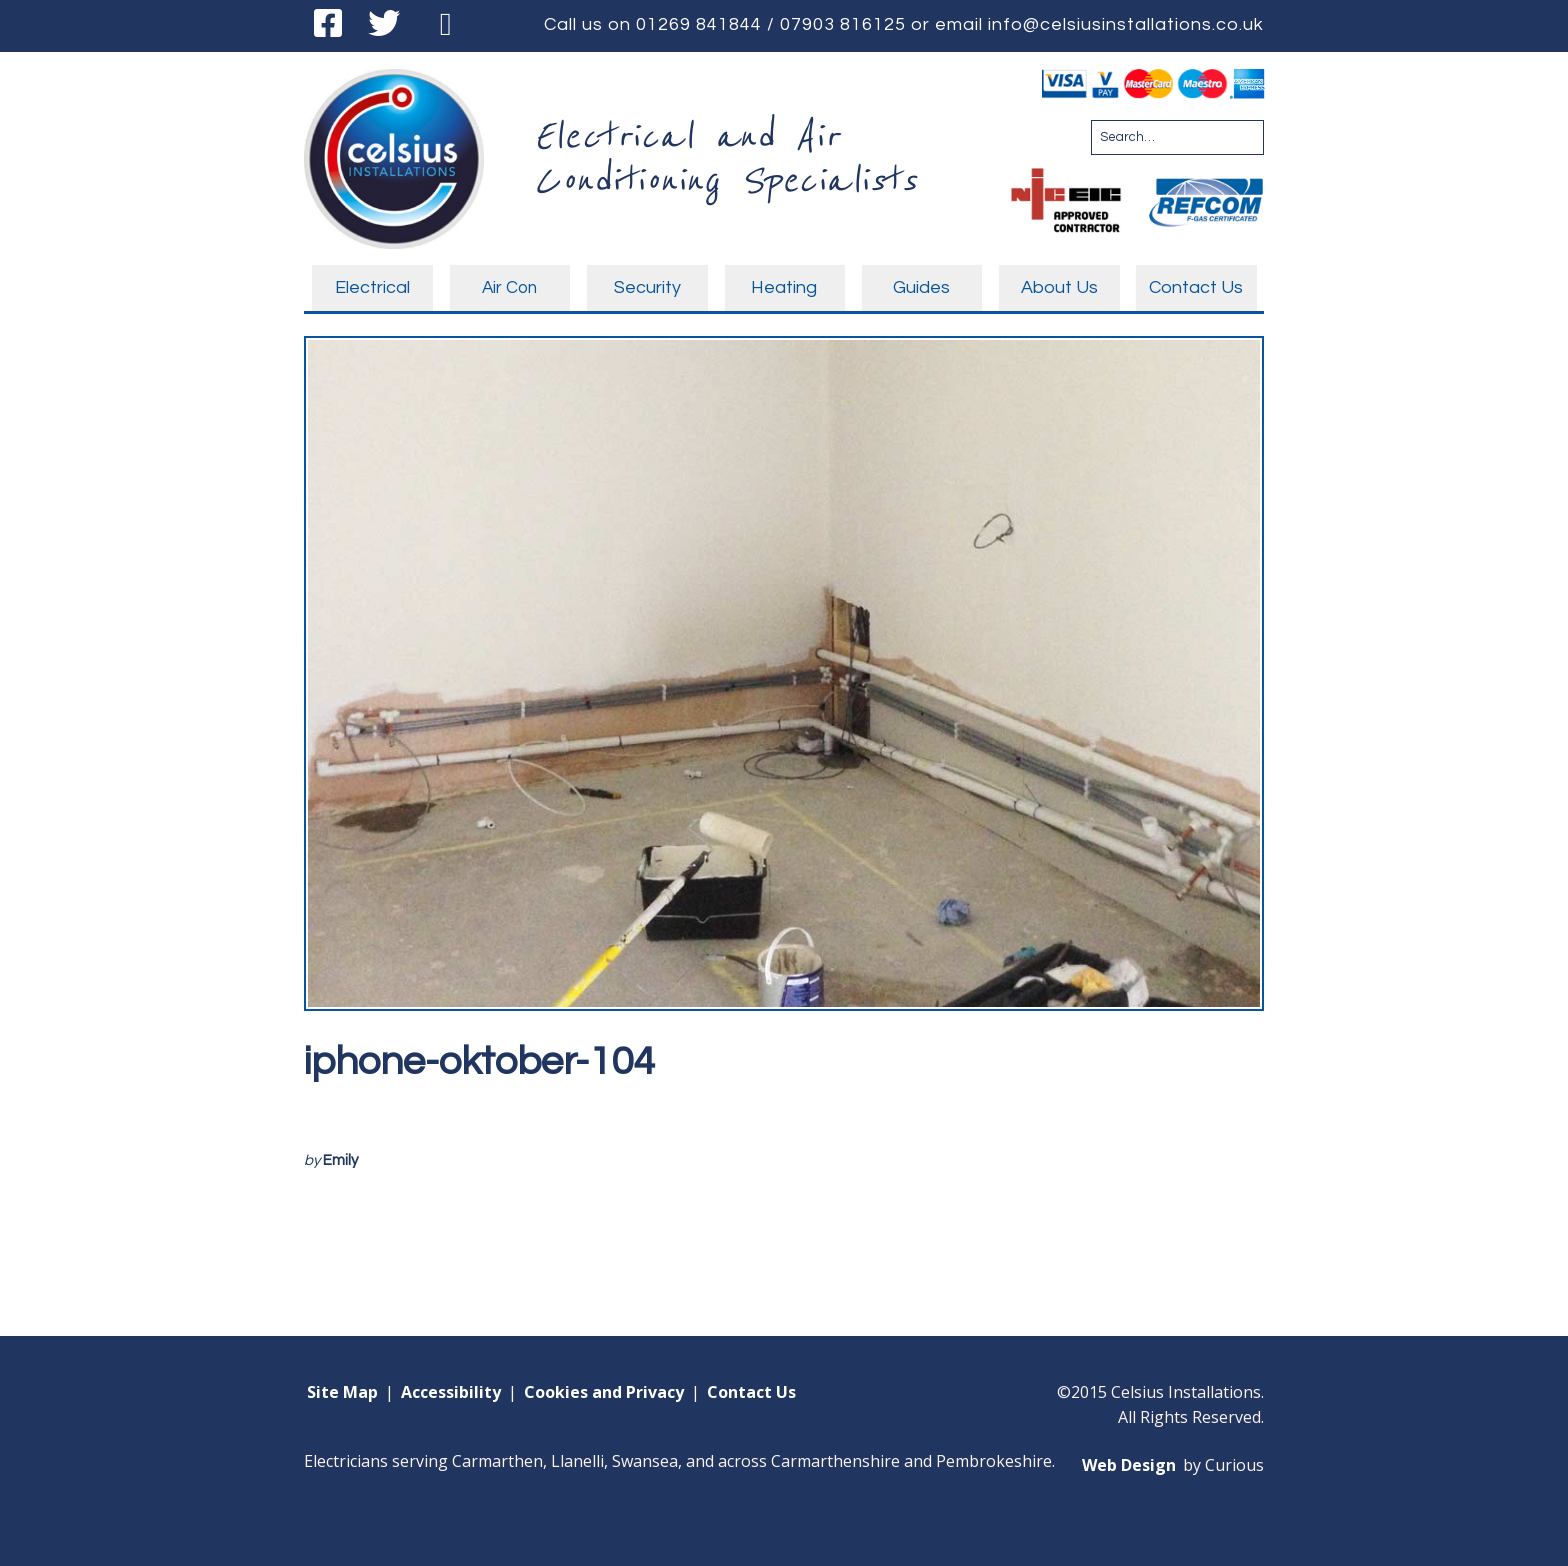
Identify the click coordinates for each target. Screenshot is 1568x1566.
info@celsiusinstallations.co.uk (1126, 24)
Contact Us (751, 1392)
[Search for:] (1177, 137)
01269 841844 (699, 24)
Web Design (1129, 1465)
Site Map (342, 1392)
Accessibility (451, 1392)
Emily (340, 1160)
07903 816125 (843, 24)
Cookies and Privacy (604, 1392)
